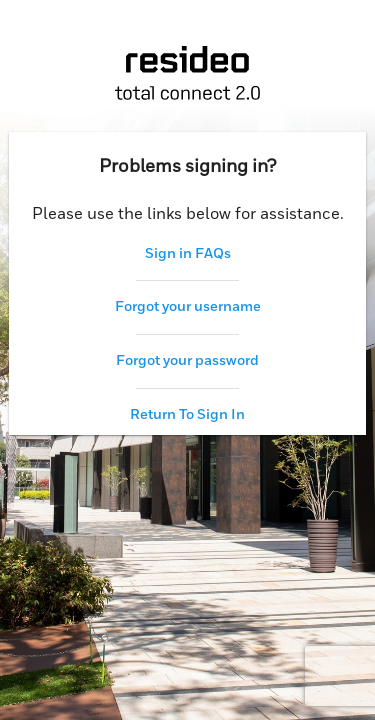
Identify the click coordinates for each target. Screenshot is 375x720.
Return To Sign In (187, 415)
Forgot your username (188, 307)
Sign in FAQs (188, 254)
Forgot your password (187, 361)
